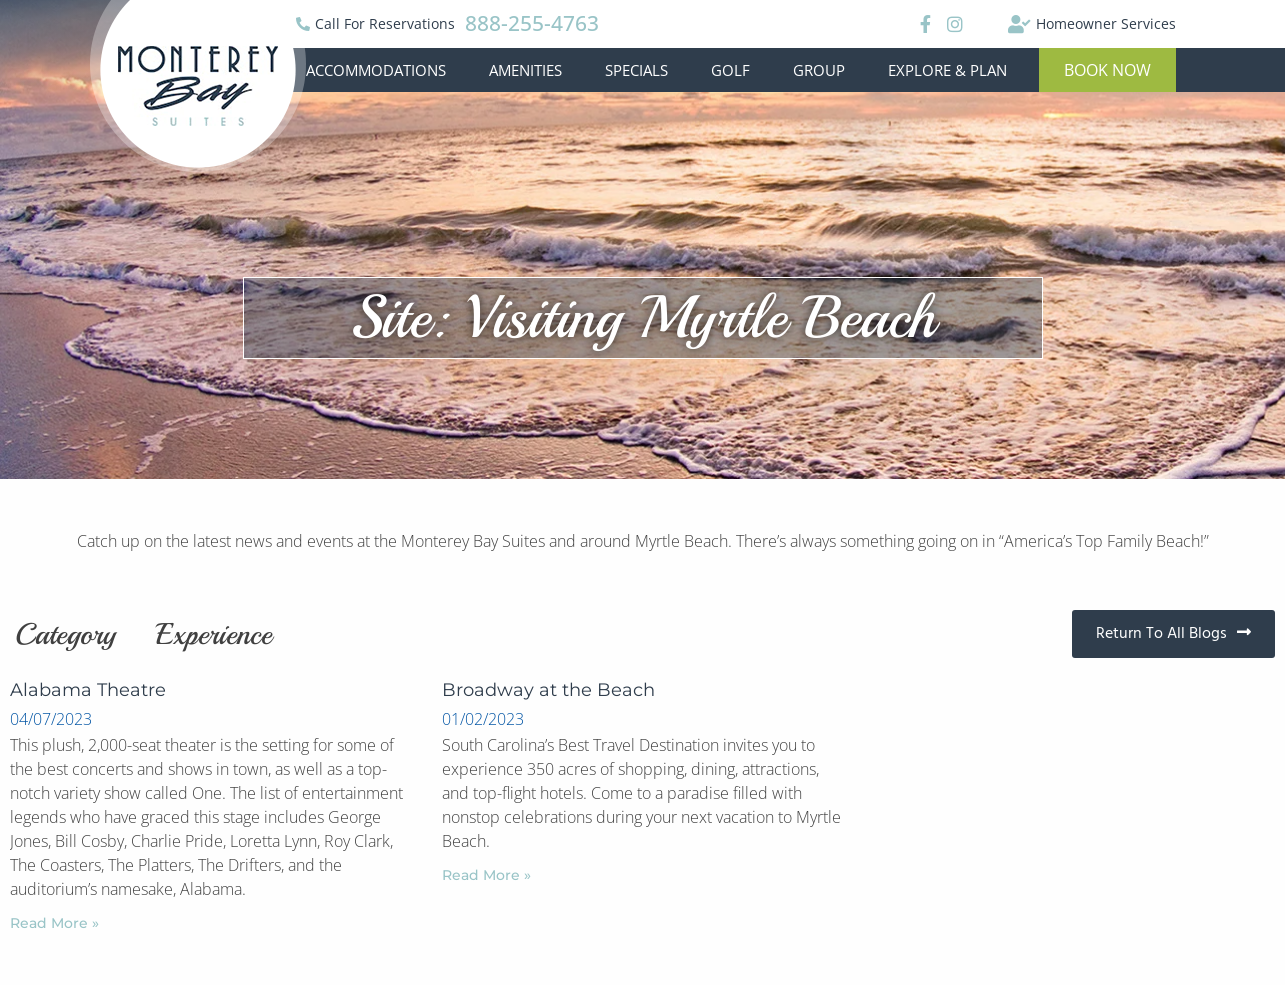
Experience (214, 634)
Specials (636, 70)
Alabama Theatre (88, 690)
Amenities (525, 70)
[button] (1107, 70)
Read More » (54, 923)
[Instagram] (955, 24)
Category (65, 634)
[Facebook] (922, 24)
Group (819, 70)
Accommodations (376, 70)
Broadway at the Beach (548, 690)
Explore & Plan (947, 70)
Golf (730, 70)
